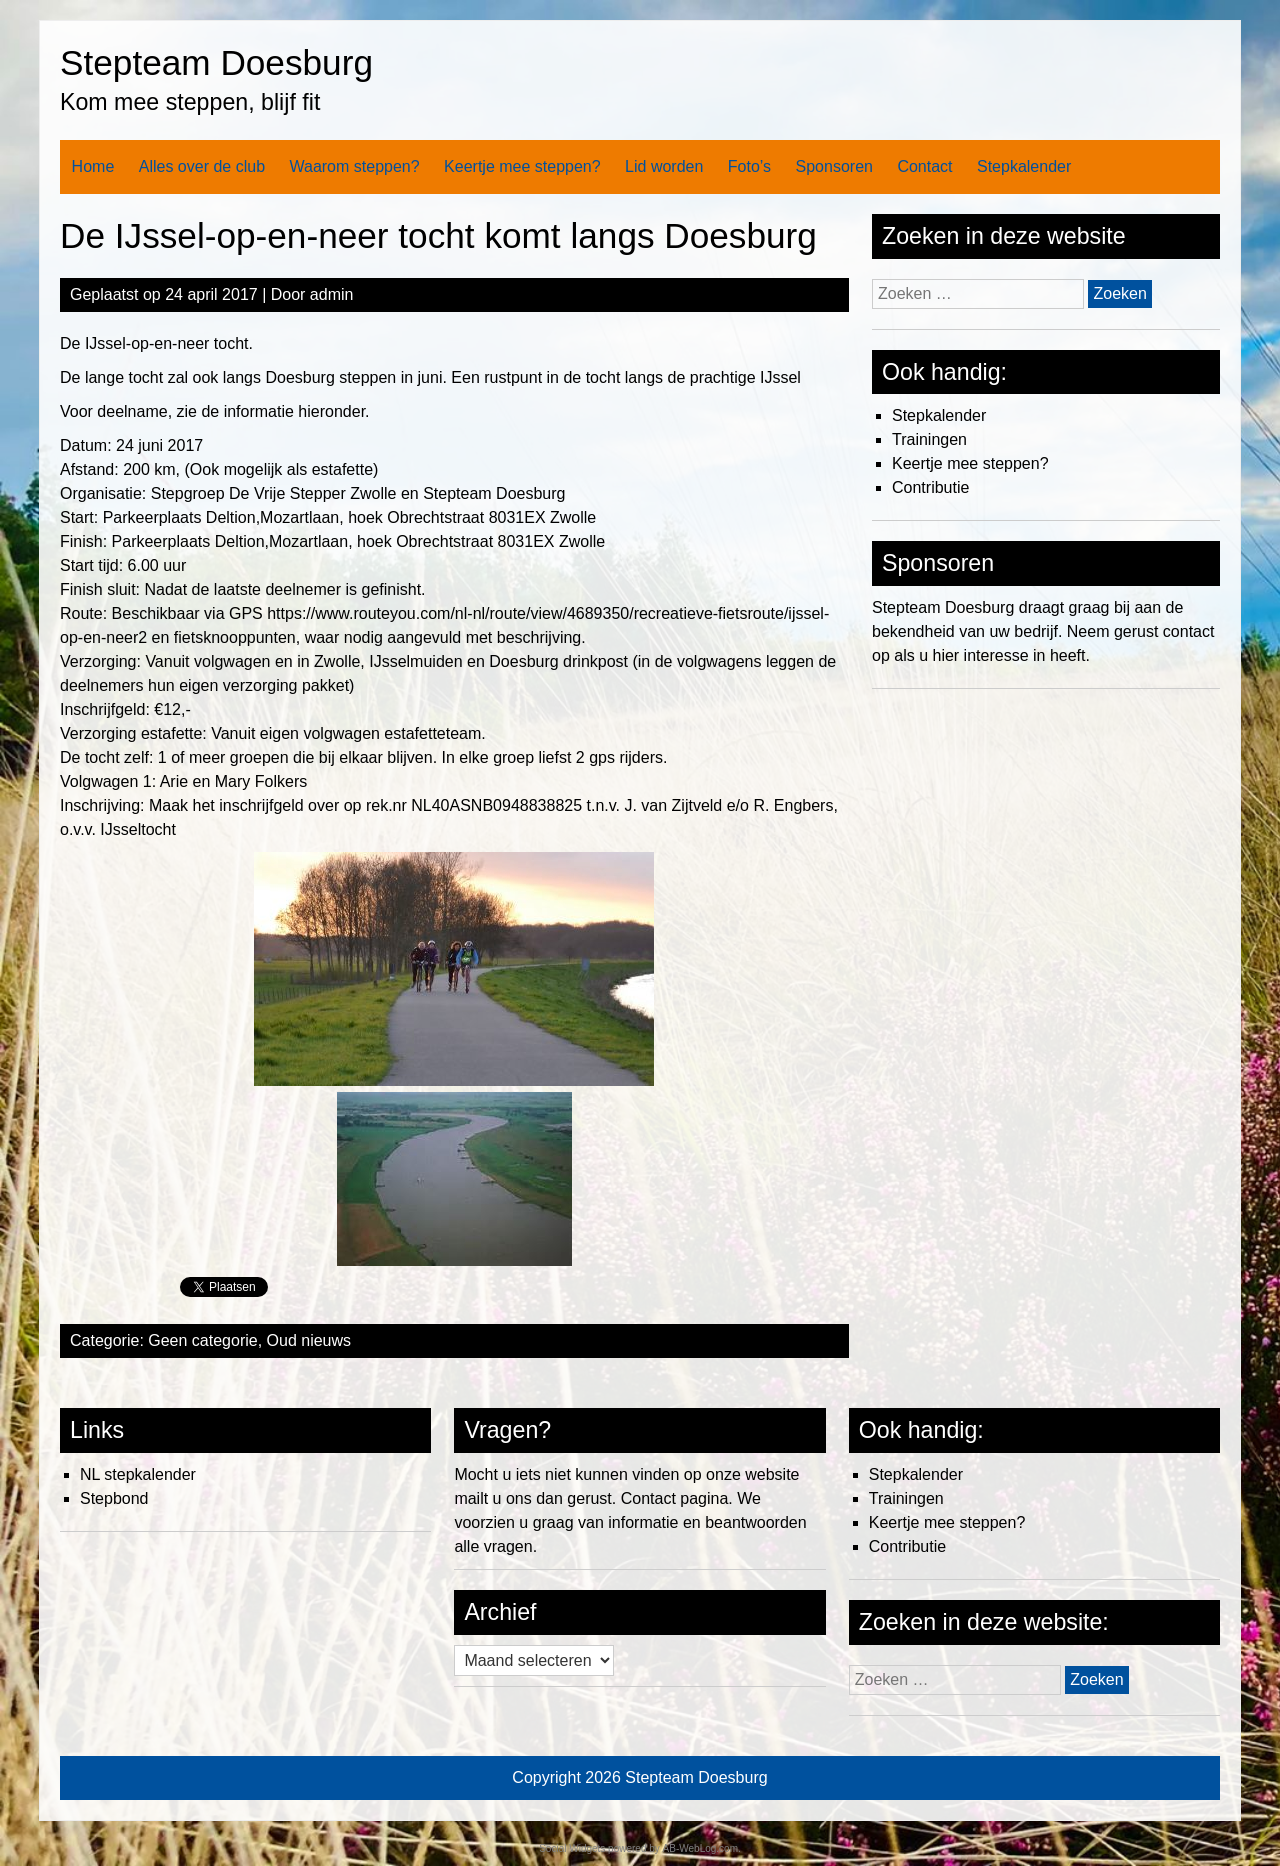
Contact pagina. (677, 1498)
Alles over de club (202, 166)
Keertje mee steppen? (522, 166)
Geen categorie (202, 1340)
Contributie (930, 487)
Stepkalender (1024, 166)
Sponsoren (834, 166)
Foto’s (749, 166)
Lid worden (664, 166)
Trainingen (929, 439)
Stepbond (114, 1498)
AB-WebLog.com (700, 1848)
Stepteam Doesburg (216, 62)
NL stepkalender (138, 1474)
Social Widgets (572, 1848)
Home (93, 166)
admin (332, 294)
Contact (924, 166)
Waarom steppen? (354, 166)
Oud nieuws (309, 1340)
